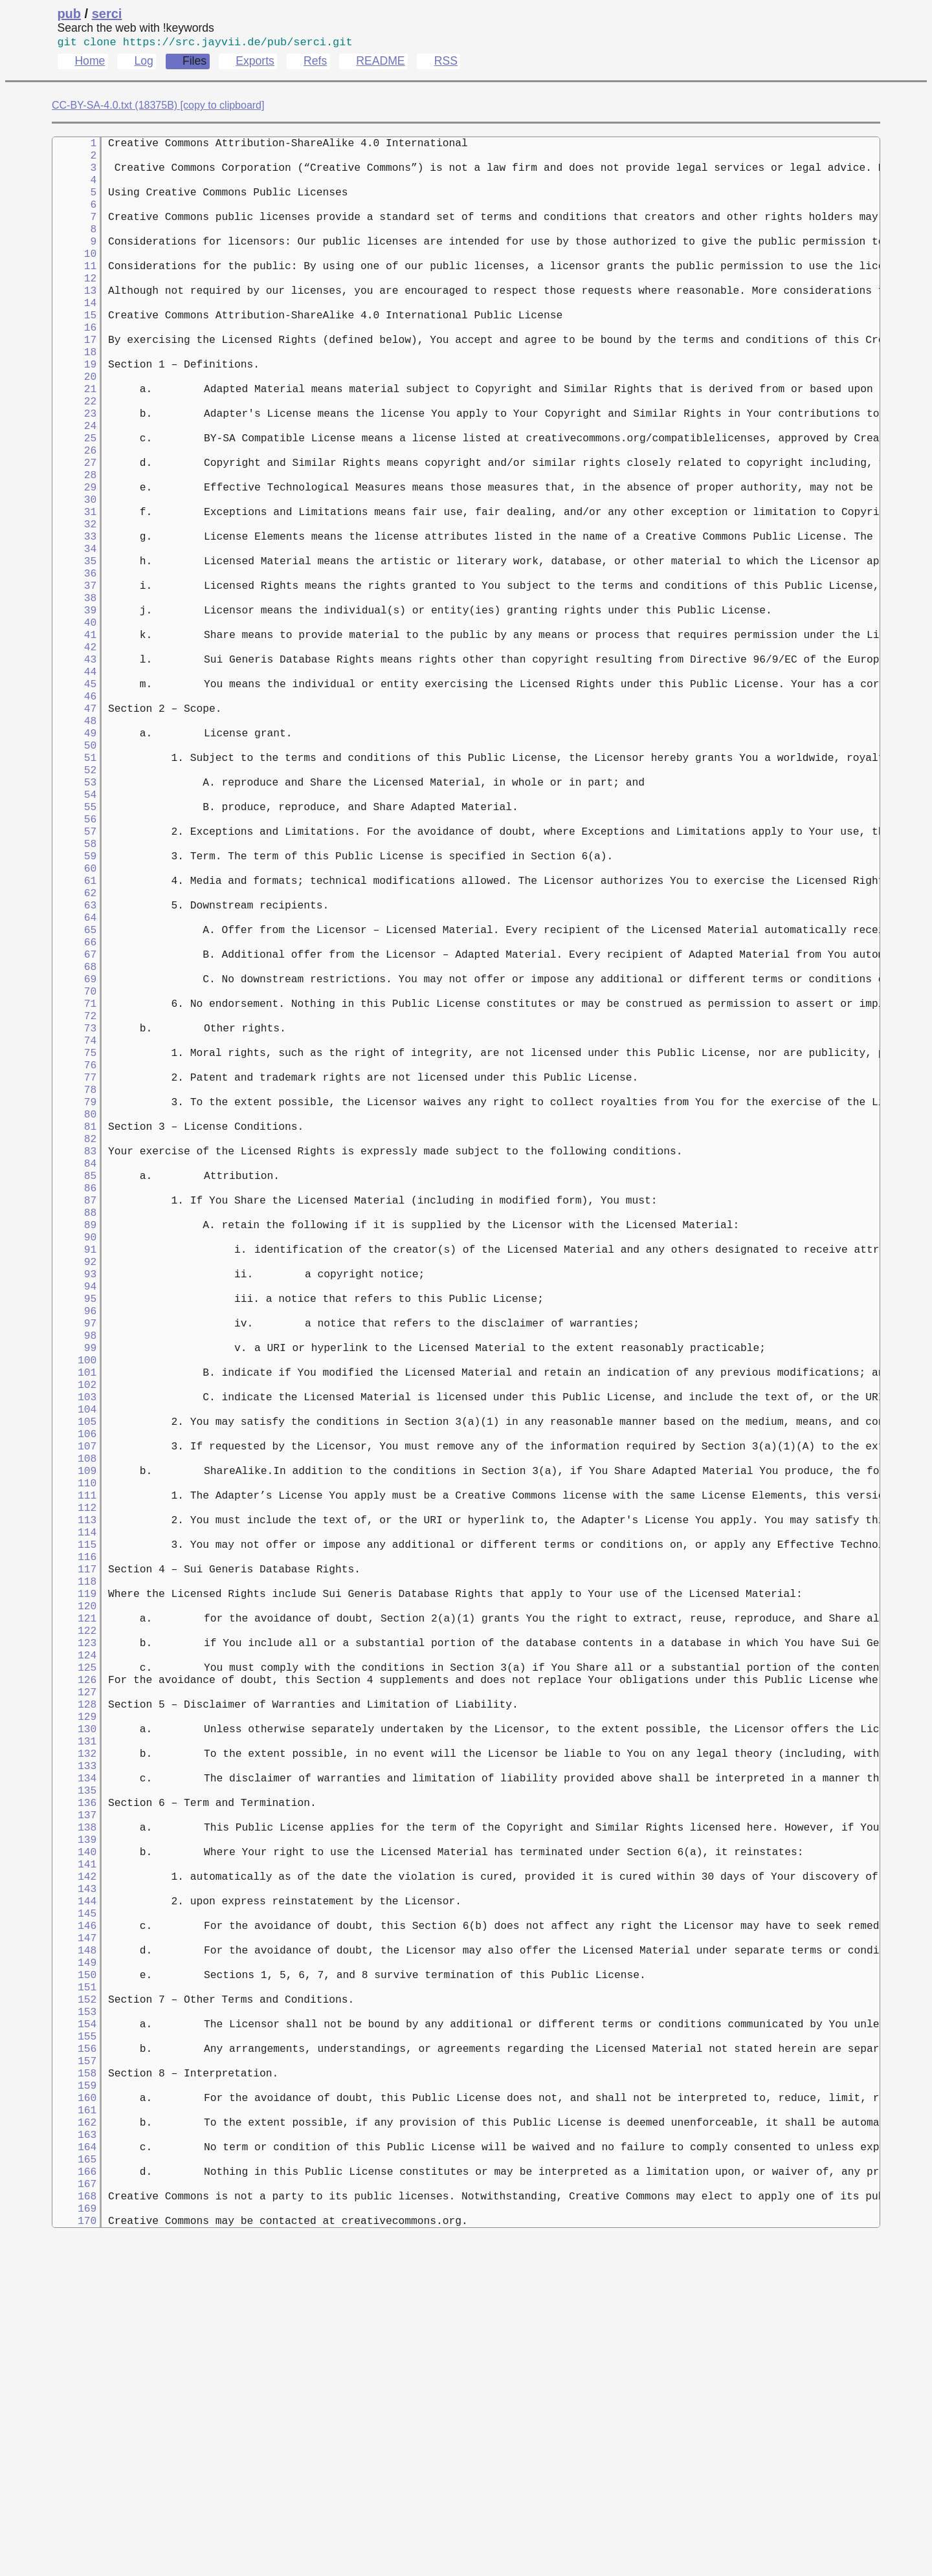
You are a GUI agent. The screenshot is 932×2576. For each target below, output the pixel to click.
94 (74, 1471)
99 (74, 1542)
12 (74, 303)
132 (74, 2012)
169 (74, 2538)
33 (74, 602)
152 (74, 2296)
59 (74, 972)
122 (74, 1869)
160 (74, 2410)
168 (74, 2524)
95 (74, 1485)
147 (74, 2225)
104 (74, 1613)
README (380, 63)
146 (74, 2211)
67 (74, 1086)
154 (74, 2325)
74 (74, 1186)
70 (74, 1129)
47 (74, 802)
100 (74, 1556)
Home (89, 63)
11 (74, 289)
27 (74, 517)
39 (74, 688)
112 (74, 1727)
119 (74, 1827)
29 (74, 545)
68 (74, 1101)
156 (74, 2353)
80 (74, 1271)
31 (74, 574)
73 (74, 1172)
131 (74, 1997)
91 (74, 1428)
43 (74, 745)
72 (74, 1157)
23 (74, 460)
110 (74, 1698)
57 (74, 944)
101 (74, 1570)
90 (74, 1414)
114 (74, 1755)
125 (74, 1912)
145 (74, 2197)
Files (194, 63)
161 (74, 2424)
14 (74, 332)
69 (74, 1115)
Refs (315, 63)
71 (74, 1143)
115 (74, 1770)
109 (74, 1684)
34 (74, 617)
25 (74, 488)
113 (74, 1741)
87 (74, 1371)
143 (74, 2168)
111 (74, 1713)
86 (74, 1357)
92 (74, 1442)
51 (74, 859)
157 (74, 2368)
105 (74, 1627)
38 (74, 673)
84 (74, 1328)
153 (74, 2311)
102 (74, 1585)
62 (74, 1015)
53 (74, 887)
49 (74, 830)
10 (74, 275)
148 (74, 2239)
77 (74, 1229)
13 (74, 318)
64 (74, 1044)
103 (74, 1599)
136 (74, 2069)
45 (74, 773)
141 (74, 2140)
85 (74, 1343)
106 (74, 1642)
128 (74, 1955)
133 (74, 2026)
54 (74, 901)
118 (74, 1812)
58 (74, 958)
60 (74, 987)
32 (74, 588)
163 (74, 2453)
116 (74, 1784)
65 (74, 1058)
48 (74, 816)
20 (74, 417)
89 (74, 1400)
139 (74, 2111)
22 (74, 446)
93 (74, 1456)
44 (74, 759)
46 (74, 787)
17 (74, 375)
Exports (255, 63)
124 (74, 1898)
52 (74, 873)
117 (74, 1798)
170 (74, 2553)
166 (74, 2496)
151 (74, 2282)
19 (74, 403)
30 (74, 560)
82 (74, 1300)
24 (74, 474)
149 (74, 2254)
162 (74, 2439)
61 (74, 1001)
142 (74, 2154)
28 (74, 531)
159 (74, 2396)
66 (74, 1072)
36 (74, 645)
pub (69, 13)
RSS (446, 63)
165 (74, 2481)
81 (74, 1286)
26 (74, 503)
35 (74, 631)
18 (74, 389)
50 (74, 844)
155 (74, 2339)
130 (74, 1983)
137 (74, 2083)
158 (74, 2382)
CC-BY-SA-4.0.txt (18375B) (114, 107)
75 (74, 1200)
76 (74, 1214)
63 (74, 1029)
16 (74, 360)
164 (74, 2467)
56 (74, 930)
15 (74, 346)
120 (74, 1841)
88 (74, 1385)
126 (74, 1926)
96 (74, 1499)
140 (74, 2126)
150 (74, 2268)
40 (74, 702)
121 (74, 1855)
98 (74, 1528)
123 (74, 1884)
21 (74, 431)
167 (74, 2510)
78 (74, 1243)
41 (74, 716)
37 (74, 659)
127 (74, 1940)
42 (74, 730)
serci (107, 13)
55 (74, 915)
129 (74, 1969)
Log (143, 63)
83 (74, 1314)
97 (74, 1513)
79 (74, 1257)
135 (74, 2054)
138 (74, 2097)
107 (74, 1656)
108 (74, 1670)
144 (74, 2182)
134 (74, 2040)
